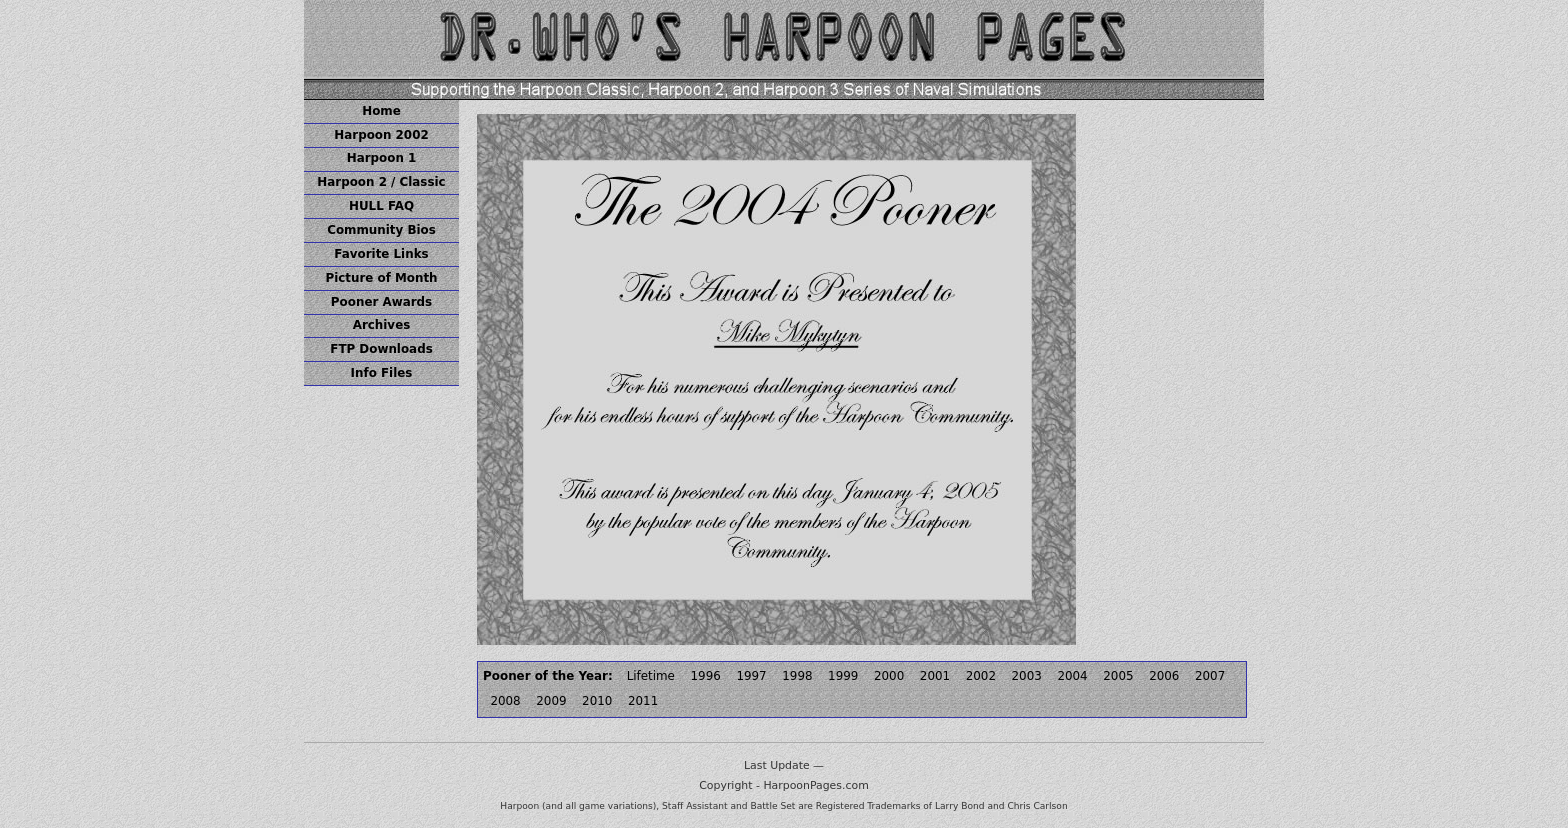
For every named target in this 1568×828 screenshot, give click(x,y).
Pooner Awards (381, 302)
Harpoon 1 (382, 158)
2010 (597, 701)
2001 (935, 676)
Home (381, 111)
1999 (843, 676)
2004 (1072, 676)
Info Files (382, 373)
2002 (981, 676)
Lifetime (651, 676)
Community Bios (381, 230)
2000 (889, 676)
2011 (643, 701)
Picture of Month (381, 278)
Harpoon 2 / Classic (381, 182)
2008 (505, 701)
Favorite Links (381, 254)
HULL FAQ (381, 206)
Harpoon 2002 (381, 135)
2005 (1118, 676)
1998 (797, 676)
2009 (551, 701)
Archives (382, 325)
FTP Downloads (381, 349)
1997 (751, 676)
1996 (706, 676)
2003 (1027, 676)
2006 (1164, 676)
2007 (1210, 676)
